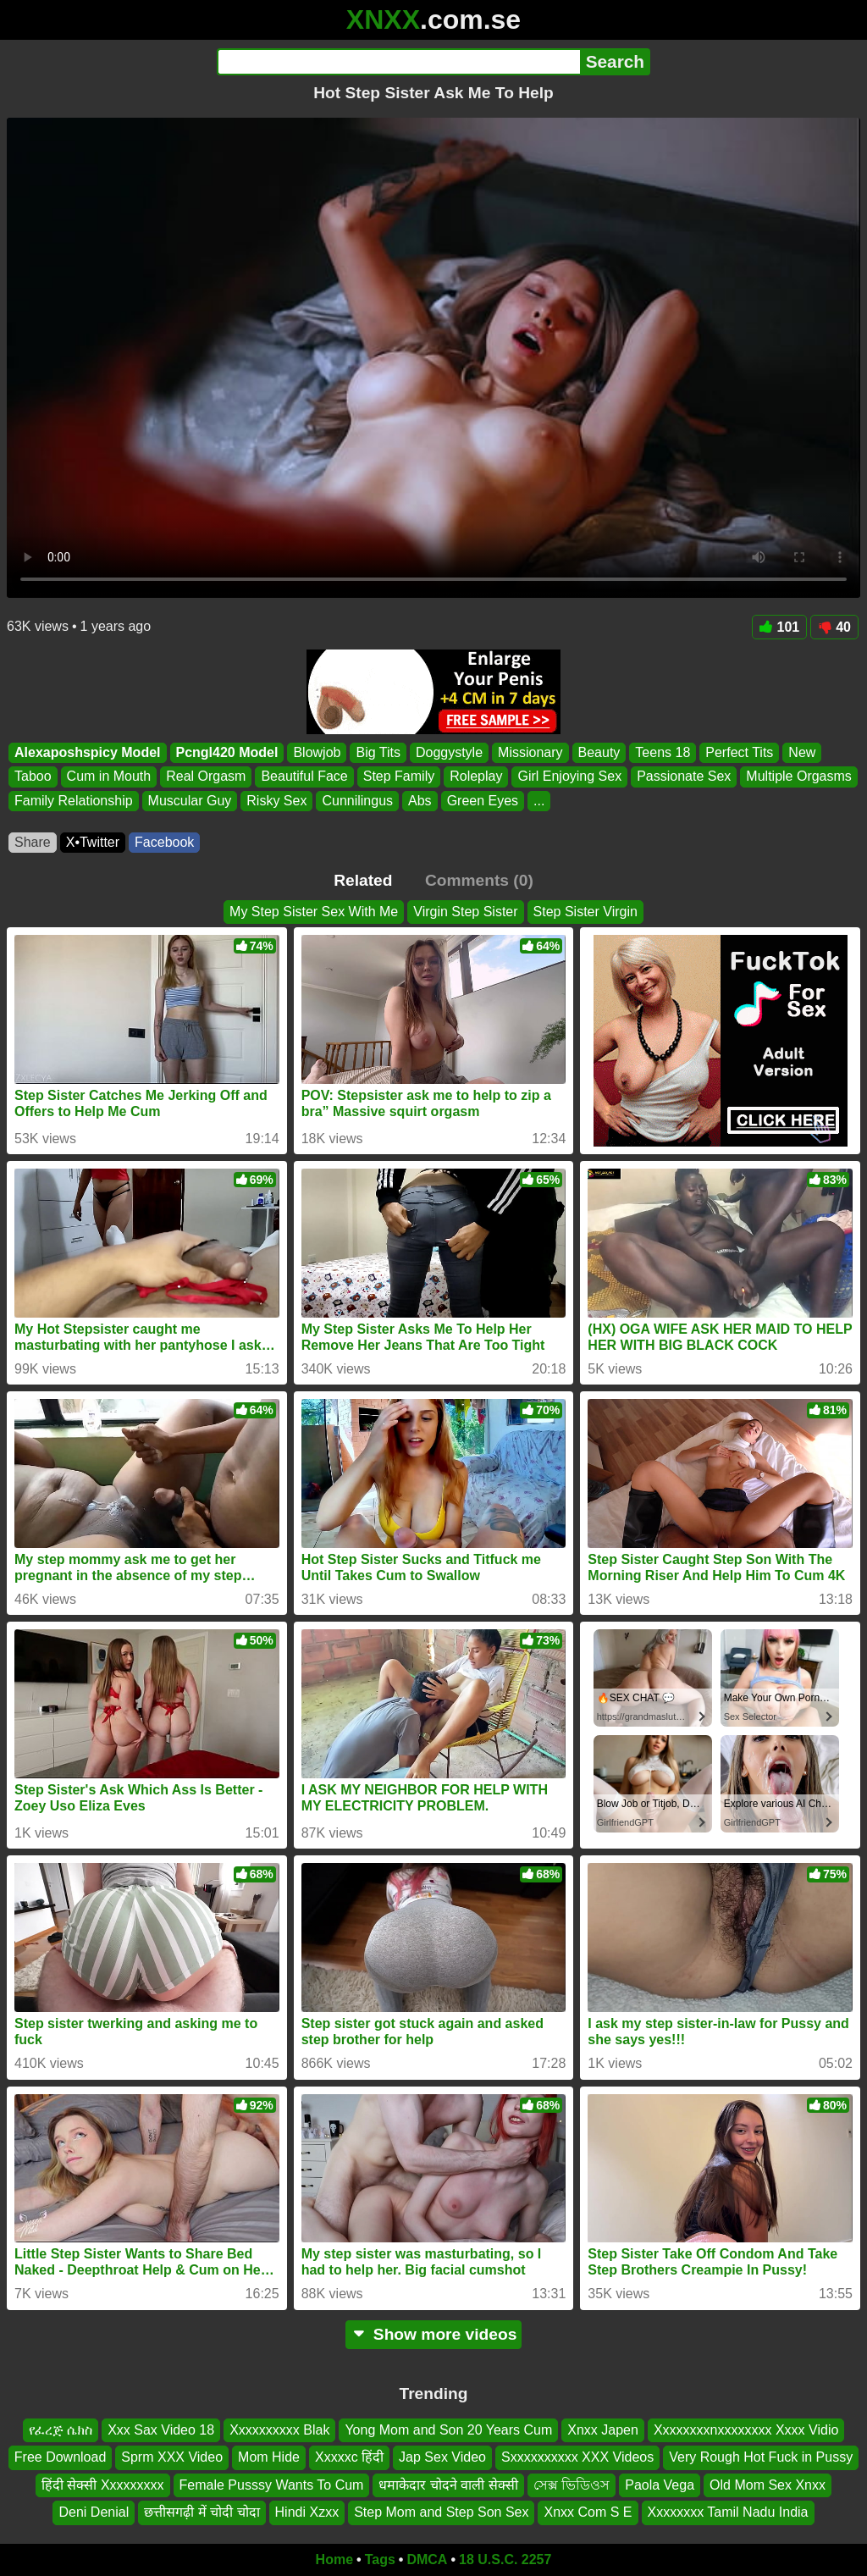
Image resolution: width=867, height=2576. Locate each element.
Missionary (530, 752)
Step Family (398, 777)
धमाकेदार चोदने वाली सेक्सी (447, 2484)
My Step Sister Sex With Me (313, 911)
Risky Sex (276, 800)
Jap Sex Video (442, 2457)
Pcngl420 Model (227, 752)
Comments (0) (479, 880)
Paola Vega (659, 2484)
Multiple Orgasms (798, 777)
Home (334, 2559)
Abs (420, 800)
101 (779, 627)
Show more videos (434, 2334)
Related (363, 880)
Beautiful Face (304, 777)
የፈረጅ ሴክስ (60, 2430)
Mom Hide (269, 2457)
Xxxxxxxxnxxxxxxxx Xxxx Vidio (746, 2430)
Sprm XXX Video (172, 2457)
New (801, 752)
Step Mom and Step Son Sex (441, 2512)
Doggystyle (449, 752)
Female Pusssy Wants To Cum (271, 2484)
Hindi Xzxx (307, 2512)
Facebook (164, 842)
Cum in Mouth (109, 777)
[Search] (398, 61)
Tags (380, 2559)
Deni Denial (93, 2512)
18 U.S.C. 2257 (505, 2559)
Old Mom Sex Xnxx (768, 2484)
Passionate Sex (684, 777)
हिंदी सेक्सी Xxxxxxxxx (102, 2484)
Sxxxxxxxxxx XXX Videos (577, 2457)
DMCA (426, 2559)
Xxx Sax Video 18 (161, 2430)
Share (32, 842)
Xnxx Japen (602, 2430)
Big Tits (378, 752)
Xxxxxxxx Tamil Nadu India (728, 2512)
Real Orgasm (206, 777)
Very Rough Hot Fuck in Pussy (761, 2457)
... (538, 800)
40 (834, 627)
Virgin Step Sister (465, 911)
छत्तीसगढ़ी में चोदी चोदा (201, 2512)
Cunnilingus (357, 800)
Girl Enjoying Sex (569, 777)
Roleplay (476, 777)
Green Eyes (482, 800)
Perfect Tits (739, 752)
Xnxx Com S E (588, 2512)
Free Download (60, 2457)
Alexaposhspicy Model (87, 752)
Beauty (599, 752)
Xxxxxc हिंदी (349, 2457)
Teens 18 (662, 752)
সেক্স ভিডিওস (571, 2484)
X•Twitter (92, 842)
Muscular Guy (190, 800)
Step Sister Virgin (585, 911)
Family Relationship (73, 800)
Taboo (33, 777)
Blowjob (316, 752)
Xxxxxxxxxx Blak (279, 2430)
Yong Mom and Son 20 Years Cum (448, 2430)
